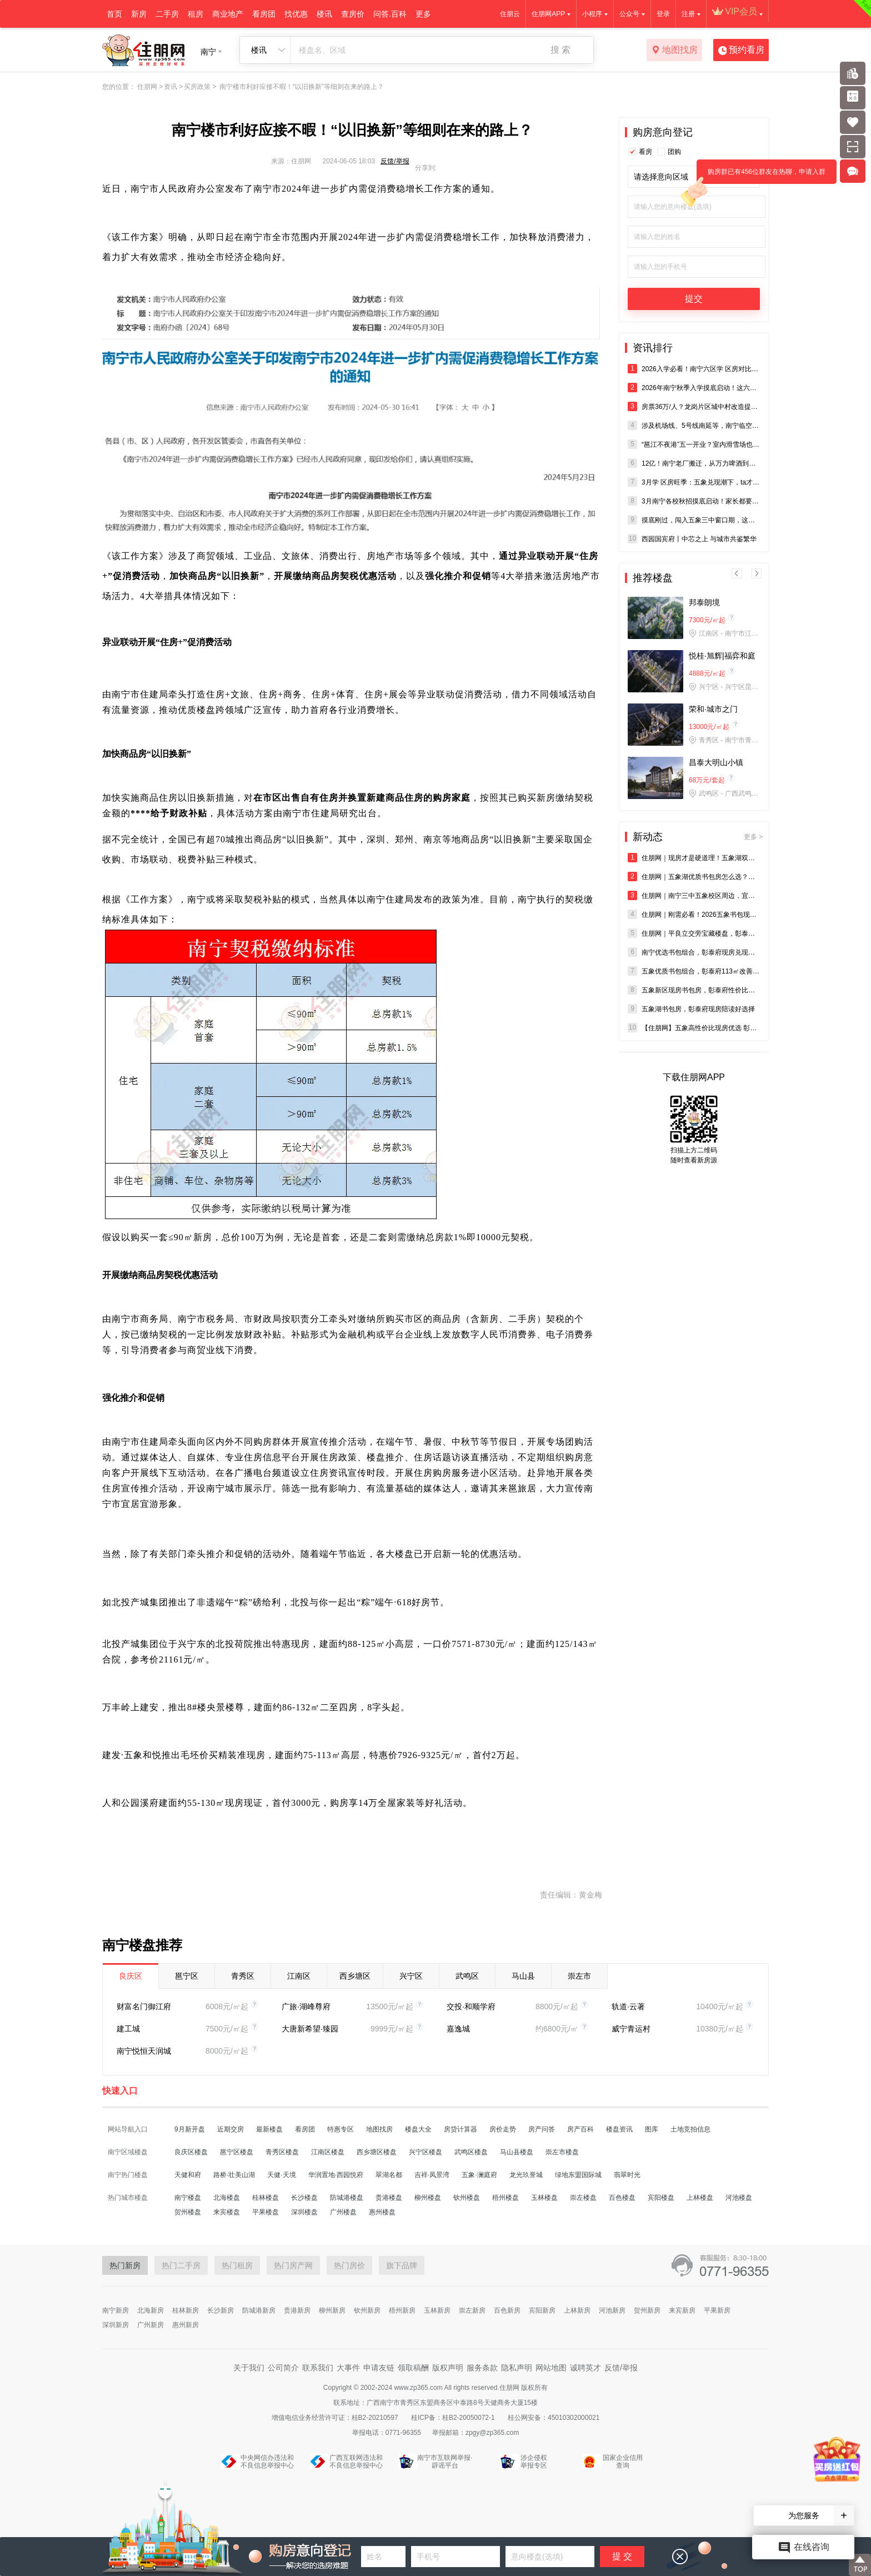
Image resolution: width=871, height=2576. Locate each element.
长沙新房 (220, 2310)
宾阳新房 (542, 2310)
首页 (114, 13)
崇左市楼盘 (562, 2152)
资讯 (170, 87)
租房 (195, 13)
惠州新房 (185, 2325)
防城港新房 (259, 2310)
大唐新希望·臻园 (310, 2028)
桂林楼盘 (265, 2197)
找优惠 (296, 13)
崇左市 (579, 1975)
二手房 (167, 13)
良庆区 (130, 1975)
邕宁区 (186, 1975)
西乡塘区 (355, 1975)
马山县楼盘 (516, 2152)
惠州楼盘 (382, 2212)
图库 (651, 2129)
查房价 (352, 13)
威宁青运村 (631, 2028)
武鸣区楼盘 (471, 2152)
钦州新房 (367, 2310)
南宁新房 (115, 2310)
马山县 (523, 1975)
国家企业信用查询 (623, 2461)
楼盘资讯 (619, 2129)
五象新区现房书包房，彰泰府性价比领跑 (694, 990)
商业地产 (227, 13)
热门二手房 (181, 2265)
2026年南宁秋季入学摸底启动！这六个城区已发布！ (694, 387)
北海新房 (150, 2310)
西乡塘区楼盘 (377, 2152)
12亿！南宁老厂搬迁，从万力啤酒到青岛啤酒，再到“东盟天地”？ (694, 463)
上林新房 (577, 2310)
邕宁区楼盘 (236, 2152)
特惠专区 (340, 2129)
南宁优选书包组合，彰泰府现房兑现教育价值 (694, 952)
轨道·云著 (628, 2006)
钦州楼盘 (466, 2197)
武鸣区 (467, 1975)
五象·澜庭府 (479, 2175)
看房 (645, 152)
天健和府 (187, 2175)
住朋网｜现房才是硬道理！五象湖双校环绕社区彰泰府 (694, 857)
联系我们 (317, 2367)
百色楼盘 (622, 2197)
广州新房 (150, 2325)
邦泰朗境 (704, 602)
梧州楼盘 (505, 2197)
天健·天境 (281, 2175)
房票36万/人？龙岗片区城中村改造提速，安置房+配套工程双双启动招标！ (694, 406)
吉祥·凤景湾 (431, 2175)
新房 (139, 13)
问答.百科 (390, 13)
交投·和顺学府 (471, 2006)
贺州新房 (647, 2310)
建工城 (128, 2028)
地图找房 (675, 50)
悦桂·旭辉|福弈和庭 (722, 655)
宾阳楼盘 (661, 2197)
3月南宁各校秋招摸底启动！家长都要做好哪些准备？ (694, 501)
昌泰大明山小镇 (716, 762)
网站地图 (551, 2367)
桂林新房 (185, 2310)
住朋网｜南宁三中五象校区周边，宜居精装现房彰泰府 (694, 895)
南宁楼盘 (187, 2197)
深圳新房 (115, 2325)
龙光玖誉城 (526, 2175)
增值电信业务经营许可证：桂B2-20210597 (336, 2418)
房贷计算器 (460, 2129)
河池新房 (612, 2310)
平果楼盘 (265, 2212)
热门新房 (125, 2265)
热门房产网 (293, 2265)
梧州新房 (402, 2310)
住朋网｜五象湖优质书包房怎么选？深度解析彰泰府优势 (694, 876)
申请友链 (378, 2367)
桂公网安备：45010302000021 (553, 2418)
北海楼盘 (226, 2197)
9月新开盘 (189, 2129)
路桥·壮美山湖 (234, 2175)
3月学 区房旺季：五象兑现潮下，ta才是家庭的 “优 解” (694, 482)
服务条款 (482, 2367)
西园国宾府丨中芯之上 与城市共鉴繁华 (692, 538)
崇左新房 (472, 2310)
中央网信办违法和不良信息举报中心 (267, 2461)
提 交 (622, 2556)
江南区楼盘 (327, 2152)
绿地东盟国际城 (578, 2175)
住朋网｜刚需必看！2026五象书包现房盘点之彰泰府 (694, 914)
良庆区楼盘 (191, 2152)
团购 (674, 152)
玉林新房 (437, 2310)
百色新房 (507, 2310)
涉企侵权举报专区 (533, 2461)
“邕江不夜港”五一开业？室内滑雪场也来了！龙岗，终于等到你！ (694, 444)
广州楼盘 (343, 2212)
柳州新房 (332, 2310)
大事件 (348, 2367)
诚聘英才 (585, 2367)
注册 (688, 14)
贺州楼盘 (187, 2212)
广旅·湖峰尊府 (306, 2006)
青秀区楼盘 (282, 2152)
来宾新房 (682, 2310)
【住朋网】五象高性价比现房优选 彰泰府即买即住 (694, 1027)
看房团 (264, 13)
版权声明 (447, 2367)
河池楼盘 (738, 2197)
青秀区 (242, 1975)
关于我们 (248, 2367)
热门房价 (349, 2265)
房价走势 (502, 2129)
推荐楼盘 (653, 578)
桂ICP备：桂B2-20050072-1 (454, 2418)
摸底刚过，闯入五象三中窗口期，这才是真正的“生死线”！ (694, 520)
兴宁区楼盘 (425, 2152)
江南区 (299, 1975)
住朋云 (510, 14)
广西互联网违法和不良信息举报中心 (356, 2461)
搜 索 (560, 49)
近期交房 (230, 2129)
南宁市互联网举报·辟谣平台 (444, 2461)
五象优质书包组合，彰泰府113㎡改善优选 (694, 971)
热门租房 (237, 2265)
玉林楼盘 (544, 2197)
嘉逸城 (458, 2028)
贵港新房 (297, 2310)
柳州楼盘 (427, 2197)
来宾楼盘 (226, 2212)
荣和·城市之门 (713, 709)
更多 (423, 13)
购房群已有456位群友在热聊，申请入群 (761, 176)
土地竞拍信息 (690, 2129)
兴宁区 (411, 1975)
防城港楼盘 (346, 2197)
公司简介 (283, 2367)
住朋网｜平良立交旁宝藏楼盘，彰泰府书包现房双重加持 (694, 933)
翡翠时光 (627, 2175)
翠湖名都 (389, 2175)
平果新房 (717, 2310)
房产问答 (541, 2129)
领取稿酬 (413, 2367)
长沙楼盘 (304, 2197)
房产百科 (580, 2129)
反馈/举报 (395, 161)
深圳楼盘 (304, 2212)
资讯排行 (653, 348)
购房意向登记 (663, 132)
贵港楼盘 (389, 2197)
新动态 (698, 837)
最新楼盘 (269, 2129)
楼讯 (324, 13)
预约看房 (741, 50)
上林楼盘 (700, 2197)
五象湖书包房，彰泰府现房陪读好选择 (691, 1009)
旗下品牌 (401, 2265)
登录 (663, 14)
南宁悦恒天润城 (144, 2050)
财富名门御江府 (144, 2006)
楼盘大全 (418, 2129)
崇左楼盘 (583, 2197)
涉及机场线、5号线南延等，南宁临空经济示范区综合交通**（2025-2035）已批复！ (694, 425)
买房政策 (197, 87)
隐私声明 (516, 2367)
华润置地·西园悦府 (335, 2175)
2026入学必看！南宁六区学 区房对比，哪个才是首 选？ (694, 368)
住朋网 (147, 87)
